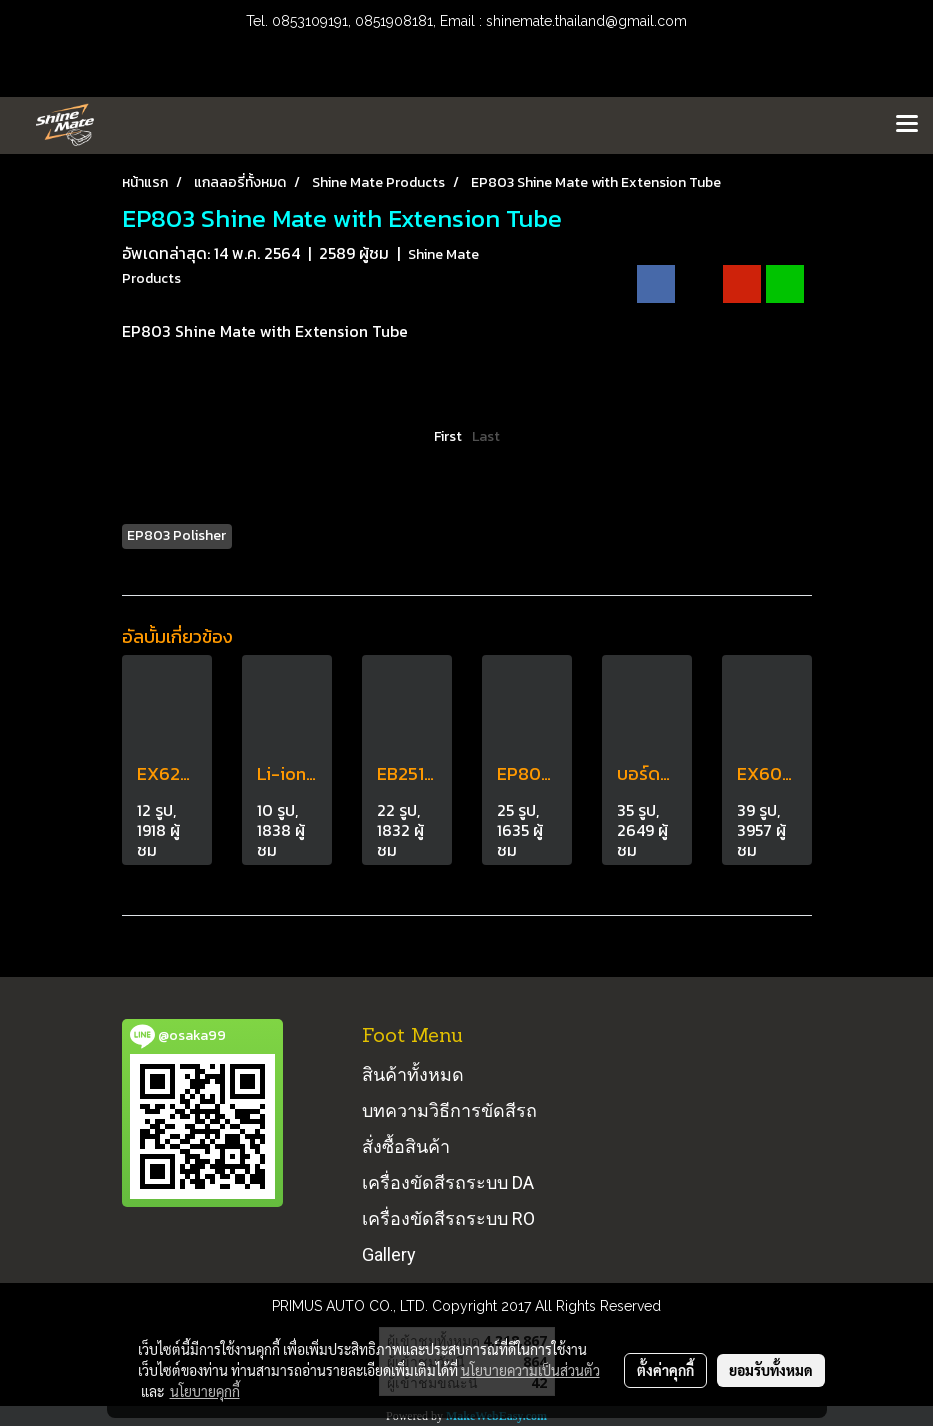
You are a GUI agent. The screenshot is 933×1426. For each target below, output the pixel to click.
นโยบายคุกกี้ (205, 1391)
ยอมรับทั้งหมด (771, 1370)
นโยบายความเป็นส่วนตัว (530, 1370)
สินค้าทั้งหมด (413, 1074)
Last (486, 436)
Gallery (389, 1254)
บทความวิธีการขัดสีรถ (449, 1110)
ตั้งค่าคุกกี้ (665, 1370)
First (448, 436)
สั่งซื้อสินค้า (406, 1146)
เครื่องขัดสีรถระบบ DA (448, 1182)
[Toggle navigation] (907, 125)
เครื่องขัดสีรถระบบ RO (448, 1218)
